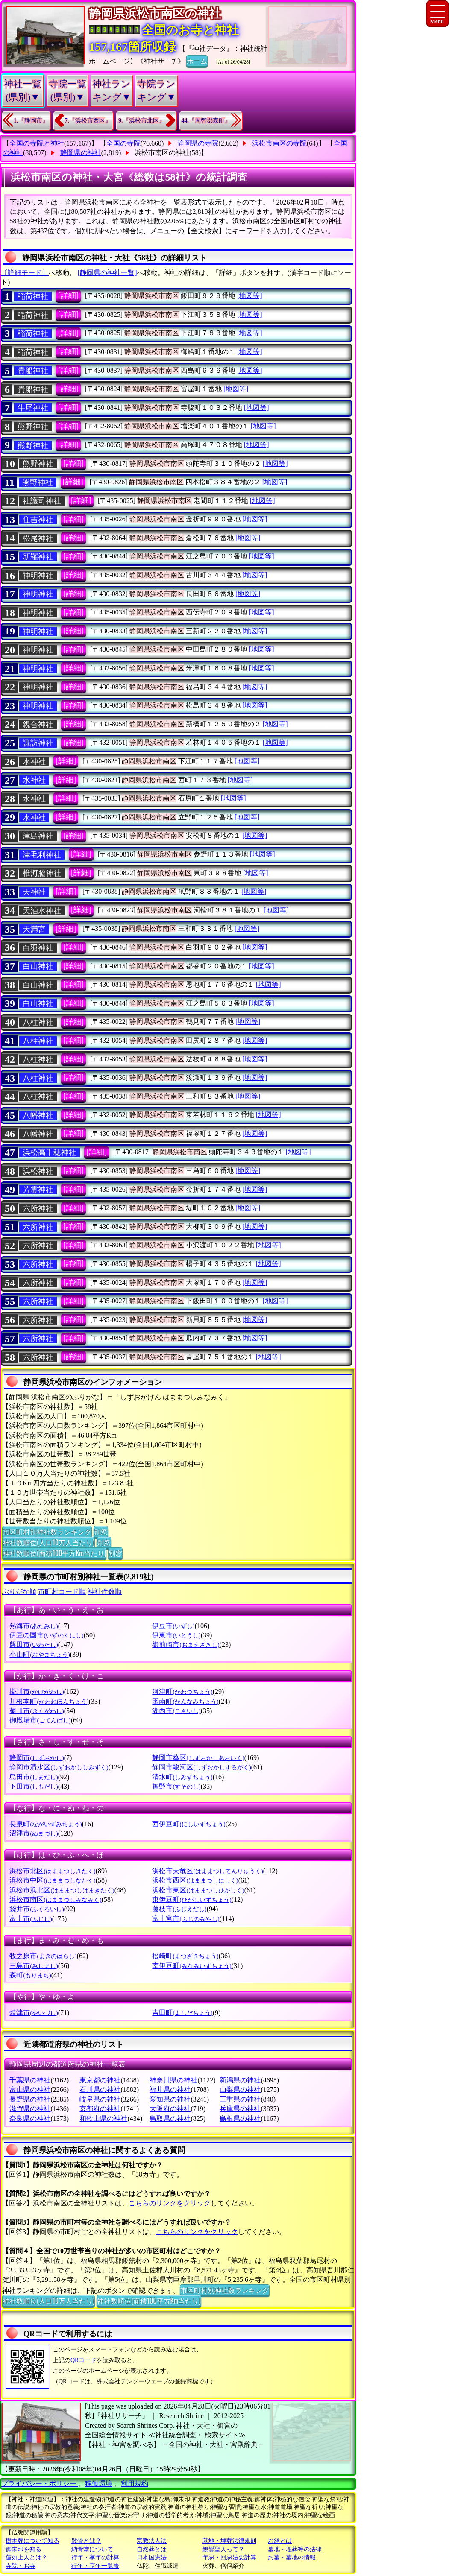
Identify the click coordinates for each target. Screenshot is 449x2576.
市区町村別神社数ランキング (47, 1531)
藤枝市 (179, 1908)
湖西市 (176, 1710)
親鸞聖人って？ (223, 2549)
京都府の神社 (99, 2108)
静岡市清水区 (58, 1767)
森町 (30, 1975)
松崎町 (185, 1955)
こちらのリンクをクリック (170, 2203)
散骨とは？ (86, 2541)
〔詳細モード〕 (25, 272)
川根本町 (48, 1701)
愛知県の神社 (170, 2099)
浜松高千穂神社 (49, 1152)
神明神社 (38, 575)
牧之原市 (42, 1955)
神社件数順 (105, 1591)
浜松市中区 (52, 1880)
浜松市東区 (198, 1890)
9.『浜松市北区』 (141, 120)
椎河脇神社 (42, 873)
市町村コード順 (62, 1591)
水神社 (34, 761)
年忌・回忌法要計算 (229, 2557)
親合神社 (38, 724)
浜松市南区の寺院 (279, 143)
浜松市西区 (195, 1880)
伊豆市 (173, 1625)
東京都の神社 (99, 2080)
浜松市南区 (55, 1899)
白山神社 (38, 966)
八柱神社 (38, 1022)
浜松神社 (38, 1171)
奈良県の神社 (29, 2118)
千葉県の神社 (29, 2080)
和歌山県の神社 (103, 2118)
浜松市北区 (52, 1870)
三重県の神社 (240, 2099)
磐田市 (33, 1644)
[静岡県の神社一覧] (107, 272)
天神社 (34, 892)
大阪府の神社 (170, 2108)
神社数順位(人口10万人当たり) (48, 1542)
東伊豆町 (191, 1899)
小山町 (39, 1654)
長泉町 (45, 1823)
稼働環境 (98, 2483)
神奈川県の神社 (173, 2080)
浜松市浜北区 (61, 1890)
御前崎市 (185, 1644)
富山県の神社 (29, 2089)
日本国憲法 (152, 2557)
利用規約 (134, 2483)
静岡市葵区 (198, 1757)
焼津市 (33, 2012)
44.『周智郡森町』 (206, 120)
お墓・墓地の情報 (292, 2557)
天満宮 (34, 929)
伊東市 (176, 1635)
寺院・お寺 (20, 2566)
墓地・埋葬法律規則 (229, 2541)
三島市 (33, 1965)
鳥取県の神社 (170, 2118)
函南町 (185, 1701)
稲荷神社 (33, 296)
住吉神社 (38, 519)
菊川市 (36, 1710)
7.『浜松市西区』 (88, 120)
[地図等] (249, 295)
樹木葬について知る (32, 2541)
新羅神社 (38, 557)
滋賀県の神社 (29, 2108)
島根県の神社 (240, 2118)
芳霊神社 (38, 1189)
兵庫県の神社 (240, 2108)
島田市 (33, 1777)
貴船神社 (33, 370)
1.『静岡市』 (31, 120)
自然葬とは (152, 2549)
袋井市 (36, 1908)
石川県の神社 (99, 2089)
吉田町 (182, 2012)
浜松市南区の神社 (162, 152)
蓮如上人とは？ (26, 2557)
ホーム (197, 61)
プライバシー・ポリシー (39, 2483)
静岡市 (36, 1757)
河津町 (182, 1691)
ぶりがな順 (19, 1591)
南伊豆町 (191, 1965)
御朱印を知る (23, 2549)
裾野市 (176, 1786)
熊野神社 (33, 426)
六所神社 (38, 1208)
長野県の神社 (29, 2099)
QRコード (83, 2360)
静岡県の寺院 (197, 143)
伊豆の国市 (46, 1635)
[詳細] (68, 295)
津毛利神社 (42, 855)
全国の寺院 (123, 143)
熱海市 (33, 1625)
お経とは (280, 2541)
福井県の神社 (170, 2089)
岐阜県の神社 (99, 2099)
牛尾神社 (33, 408)
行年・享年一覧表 (95, 2566)
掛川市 (36, 1691)
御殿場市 (39, 1720)
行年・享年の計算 (95, 2557)
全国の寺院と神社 (36, 143)
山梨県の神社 (240, 2089)
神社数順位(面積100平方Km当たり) (54, 1553)
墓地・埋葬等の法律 (295, 2549)
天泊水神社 (42, 910)
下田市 (33, 1786)
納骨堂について (92, 2549)
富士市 (30, 1918)
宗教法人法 (152, 2541)
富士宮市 (185, 1918)
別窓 (101, 1531)
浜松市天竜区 (207, 1870)
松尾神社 (38, 538)
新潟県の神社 (240, 2080)
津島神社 (38, 836)
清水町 (182, 1777)
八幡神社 (38, 1115)
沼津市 (33, 1833)
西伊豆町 (188, 1823)
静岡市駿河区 (201, 1767)
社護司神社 (42, 501)
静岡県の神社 (80, 152)
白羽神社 (38, 948)
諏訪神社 (38, 743)
